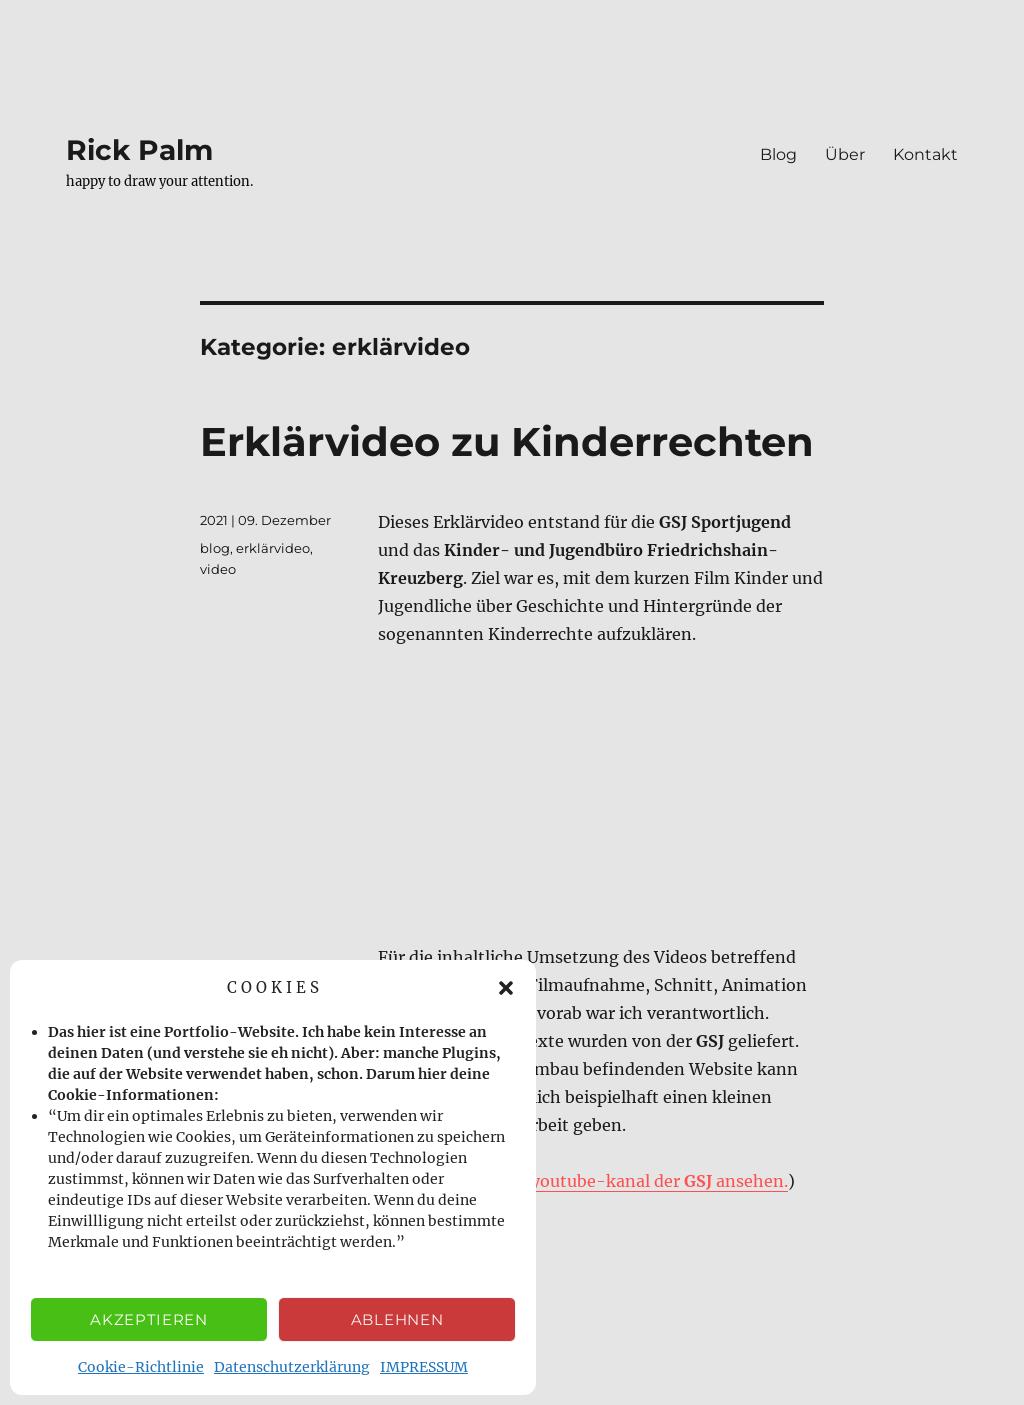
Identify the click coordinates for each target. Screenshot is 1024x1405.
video (218, 569)
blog (215, 548)
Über (845, 154)
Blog (778, 154)
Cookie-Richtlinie (141, 1367)
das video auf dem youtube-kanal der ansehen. (586, 1181)
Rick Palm (139, 150)
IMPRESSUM (424, 1367)
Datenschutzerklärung (292, 1367)
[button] (506, 988)
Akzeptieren (149, 1319)
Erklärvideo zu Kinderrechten (507, 441)
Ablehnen (397, 1319)
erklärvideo (273, 548)
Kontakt (925, 154)
